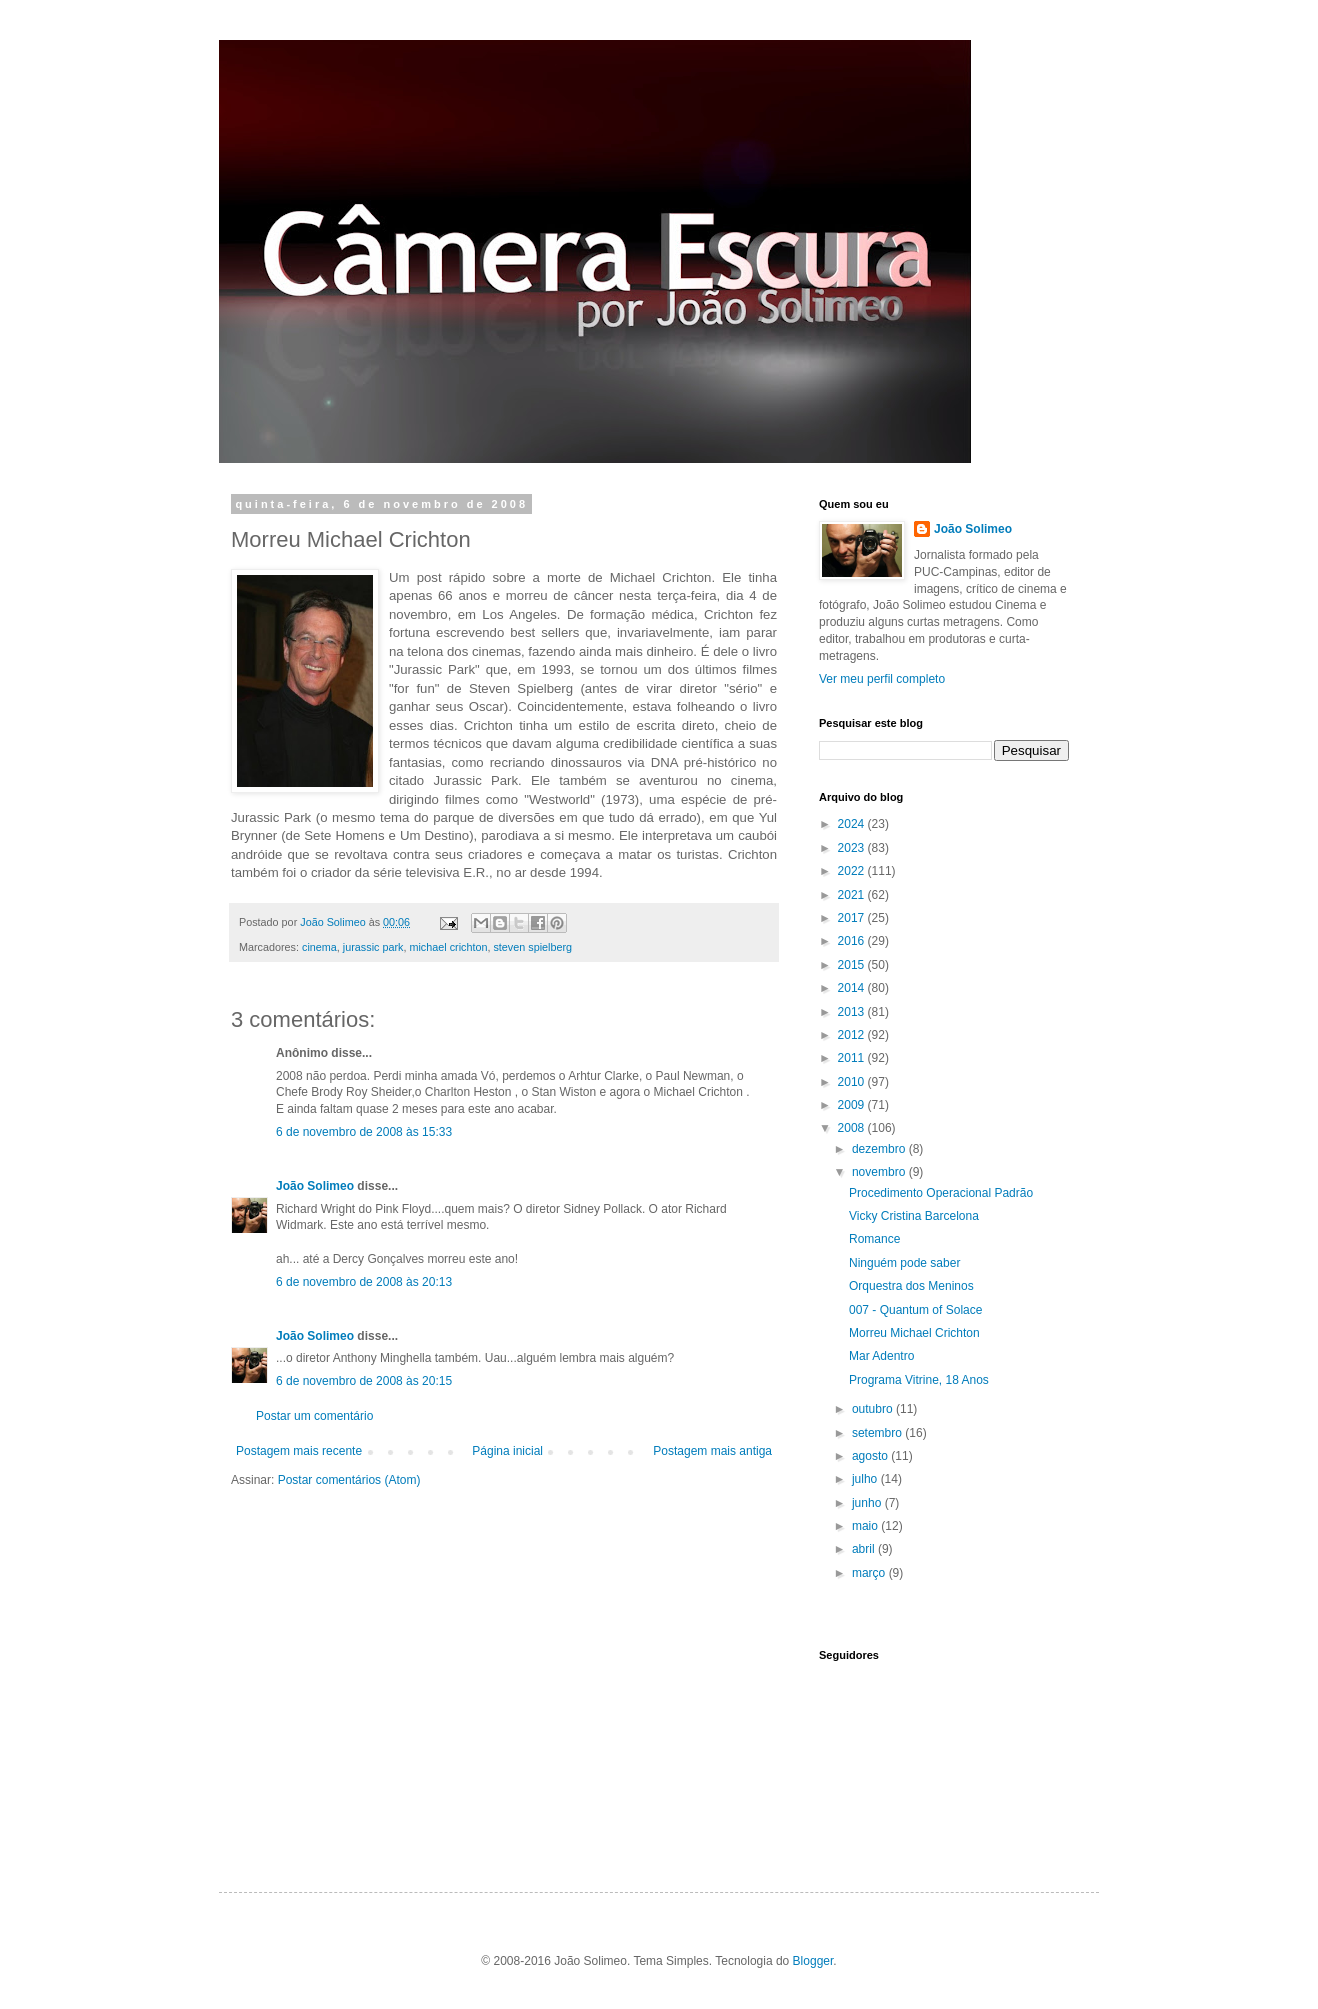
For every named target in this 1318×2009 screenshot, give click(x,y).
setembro (878, 1433)
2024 (853, 824)
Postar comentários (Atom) (349, 1480)
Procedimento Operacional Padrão (941, 1193)
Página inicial (507, 1451)
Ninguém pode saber (904, 1263)
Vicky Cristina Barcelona (914, 1216)
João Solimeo (315, 1186)
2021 (853, 895)
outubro (874, 1409)
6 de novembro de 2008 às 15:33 (364, 1132)
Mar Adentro (881, 1356)
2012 (853, 1035)
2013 (853, 1012)
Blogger (813, 1961)
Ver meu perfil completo (882, 679)
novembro (880, 1172)
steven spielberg (532, 947)
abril (865, 1549)
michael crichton (448, 947)
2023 (853, 848)
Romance (874, 1239)
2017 (853, 918)
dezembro (880, 1149)
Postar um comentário (314, 1416)
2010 (853, 1082)
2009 (853, 1105)
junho (868, 1503)
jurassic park (373, 947)
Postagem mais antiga (712, 1451)
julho (866, 1479)
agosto (871, 1456)
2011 (853, 1058)
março (870, 1573)
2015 (853, 965)
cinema (319, 947)
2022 (853, 871)
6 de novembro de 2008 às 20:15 (364, 1381)
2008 (853, 1128)
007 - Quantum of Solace (915, 1310)
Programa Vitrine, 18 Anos (919, 1380)
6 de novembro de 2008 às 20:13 (364, 1282)
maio (866, 1526)
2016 (853, 941)
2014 (853, 988)
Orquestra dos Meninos (911, 1286)
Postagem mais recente (299, 1451)
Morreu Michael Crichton (914, 1333)
